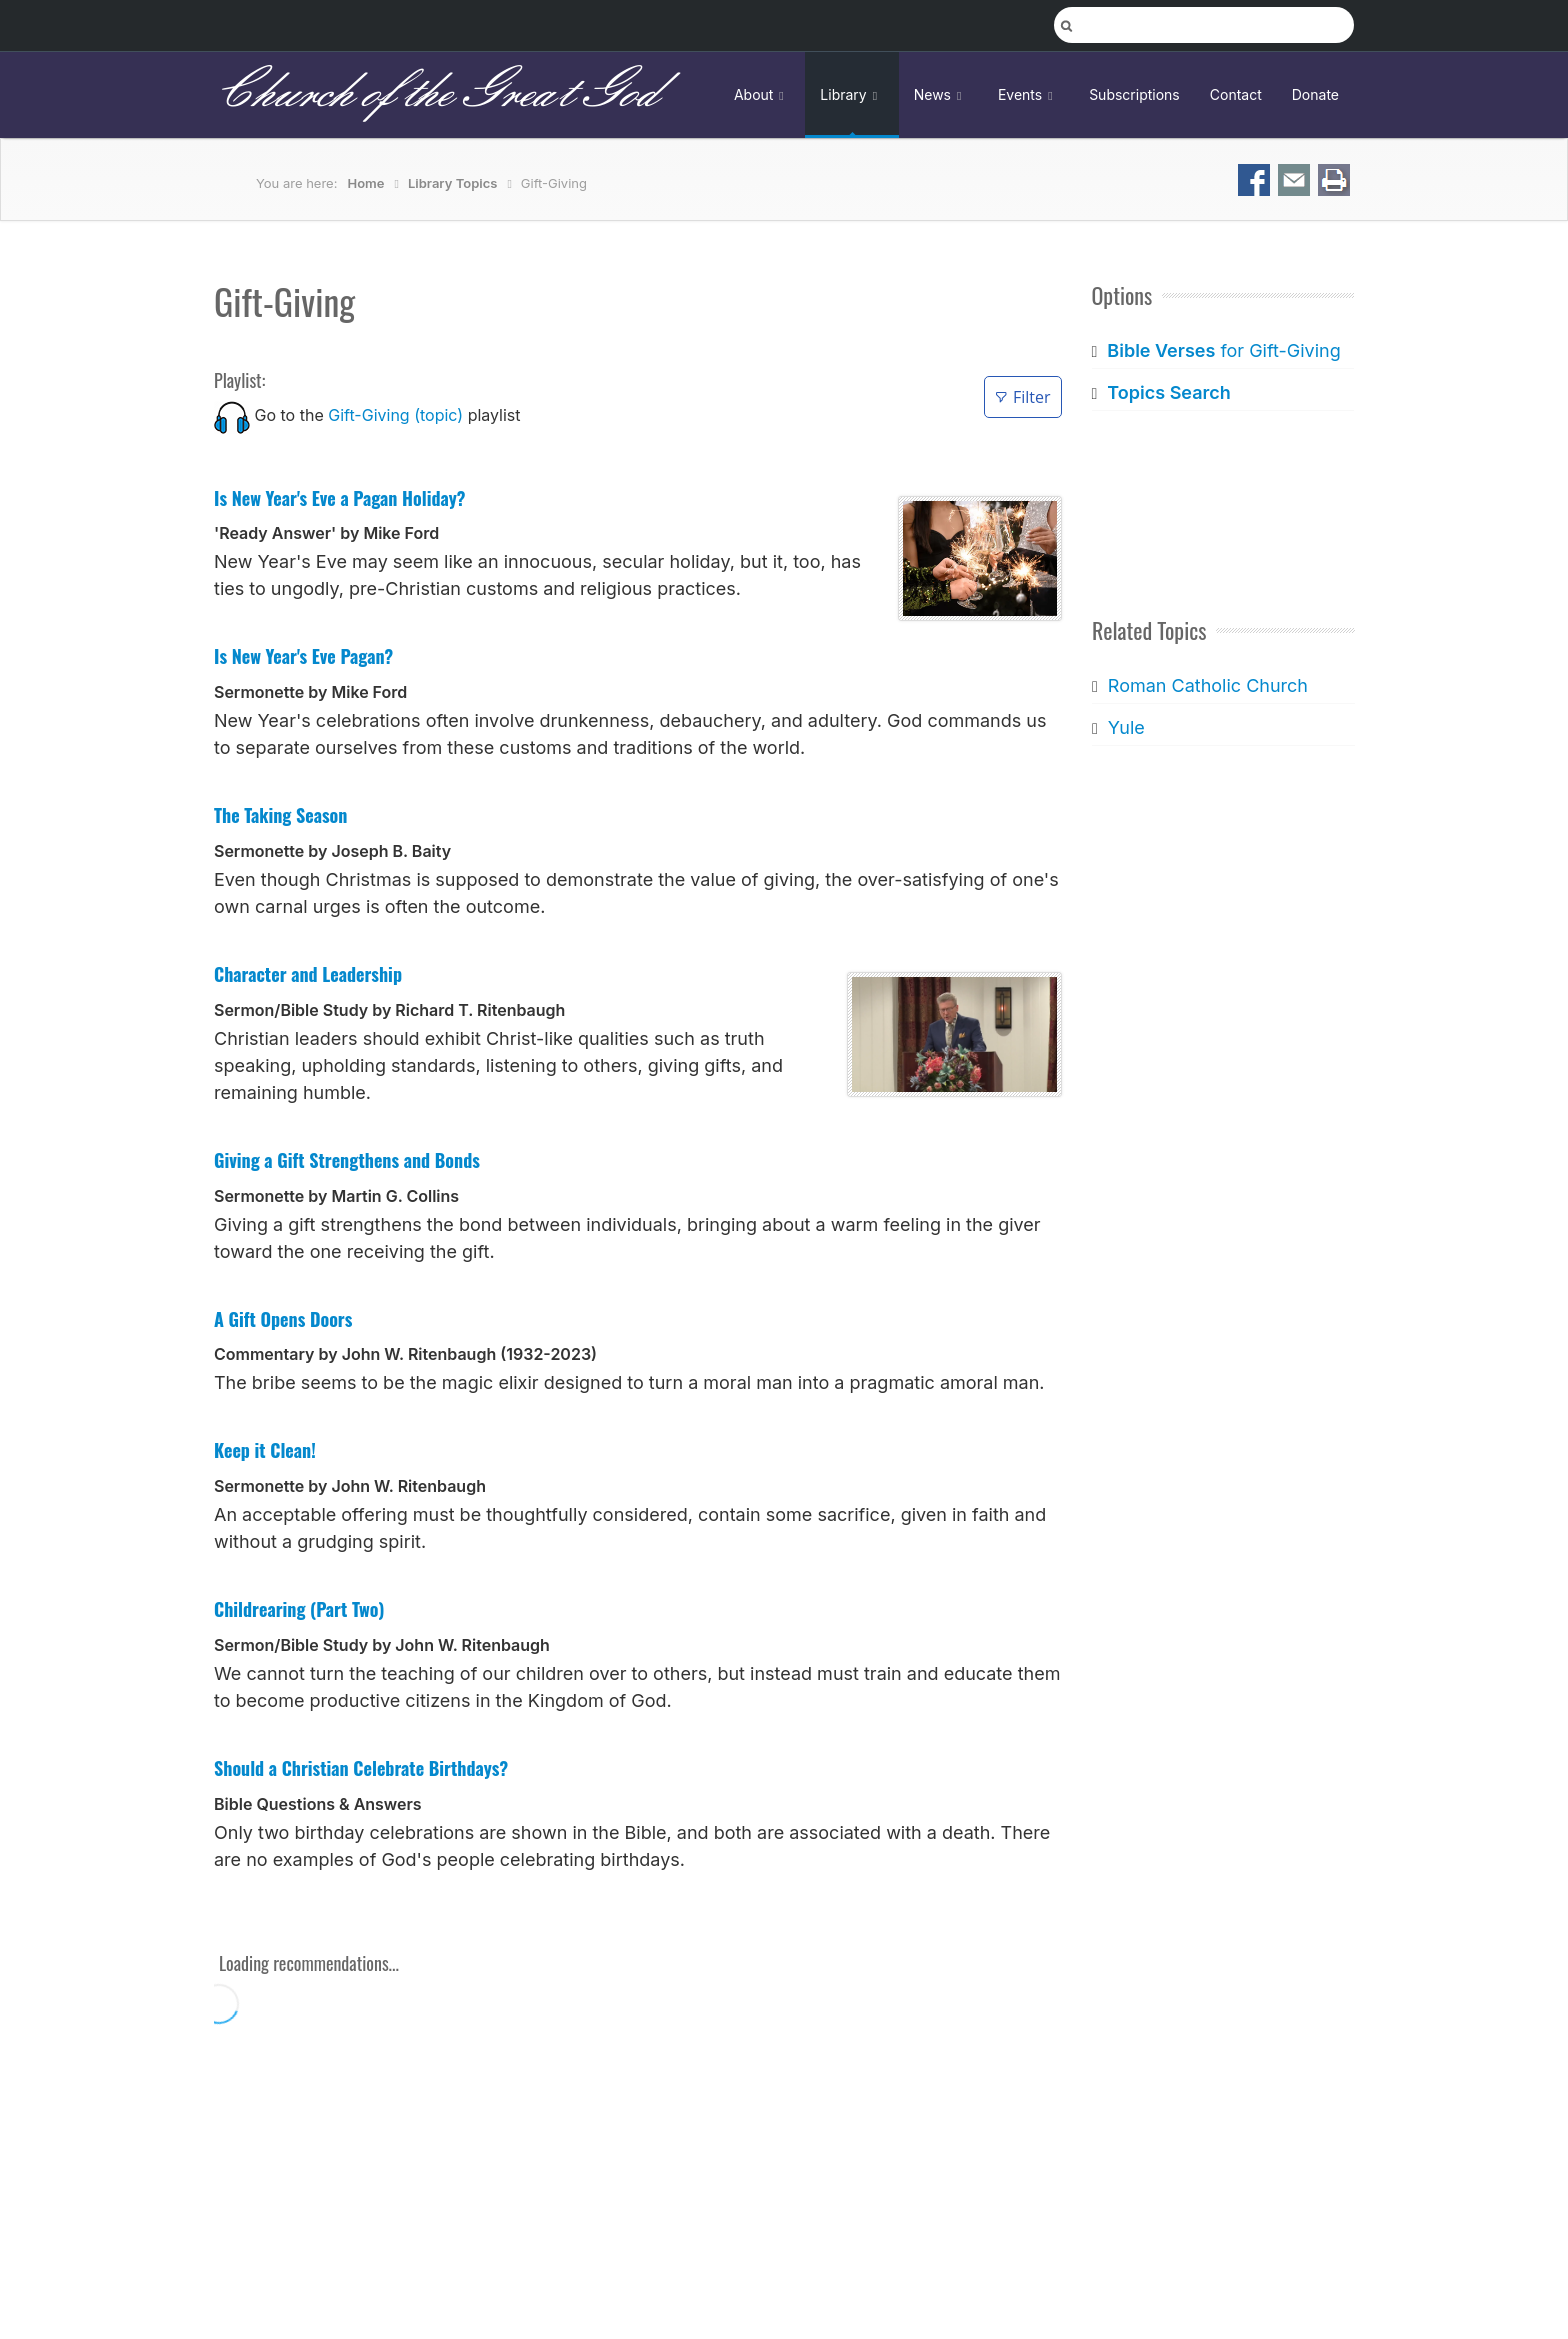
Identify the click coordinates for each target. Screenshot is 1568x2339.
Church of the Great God (435, 94)
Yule (1125, 727)
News (941, 94)
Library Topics (452, 183)
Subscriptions (1134, 94)
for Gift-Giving (1223, 350)
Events (1028, 94)
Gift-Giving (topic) (395, 415)
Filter (1022, 397)
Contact (1236, 94)
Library (851, 94)
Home (366, 183)
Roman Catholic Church (1207, 685)
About (762, 94)
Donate (1315, 94)
